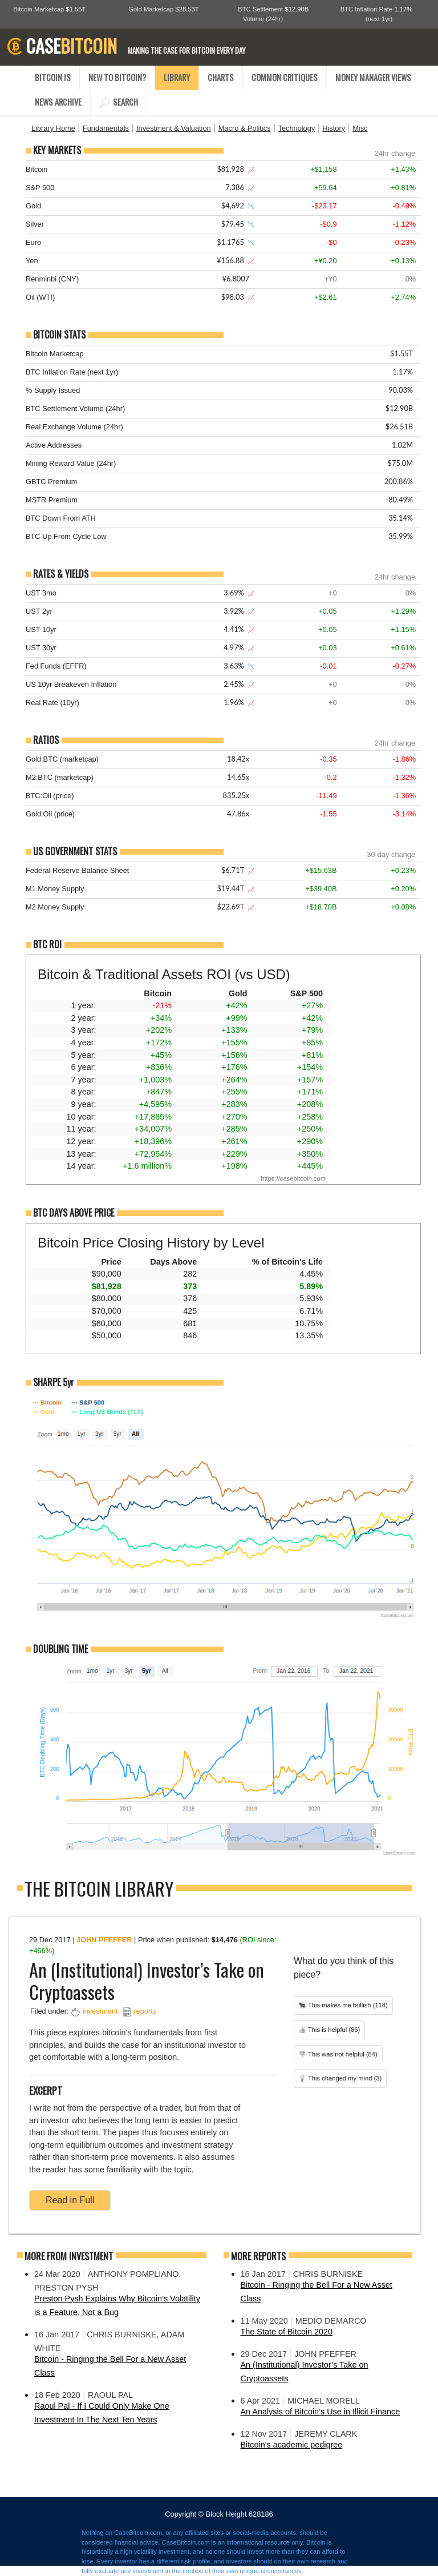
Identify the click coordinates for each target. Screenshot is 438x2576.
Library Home (53, 128)
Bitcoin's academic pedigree (292, 2444)
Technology (296, 128)
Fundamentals (106, 128)
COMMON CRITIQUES (285, 77)
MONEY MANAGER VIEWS (373, 77)
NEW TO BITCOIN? (117, 77)
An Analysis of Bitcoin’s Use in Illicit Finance (320, 2411)
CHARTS (221, 77)
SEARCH (118, 102)
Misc (359, 128)
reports (144, 2011)
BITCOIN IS (53, 77)
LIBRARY (177, 77)
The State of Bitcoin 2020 (287, 2331)
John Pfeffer (104, 1939)
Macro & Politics (244, 128)
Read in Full (70, 2200)
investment (100, 2011)
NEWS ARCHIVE (58, 102)
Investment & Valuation (173, 128)
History (333, 128)
